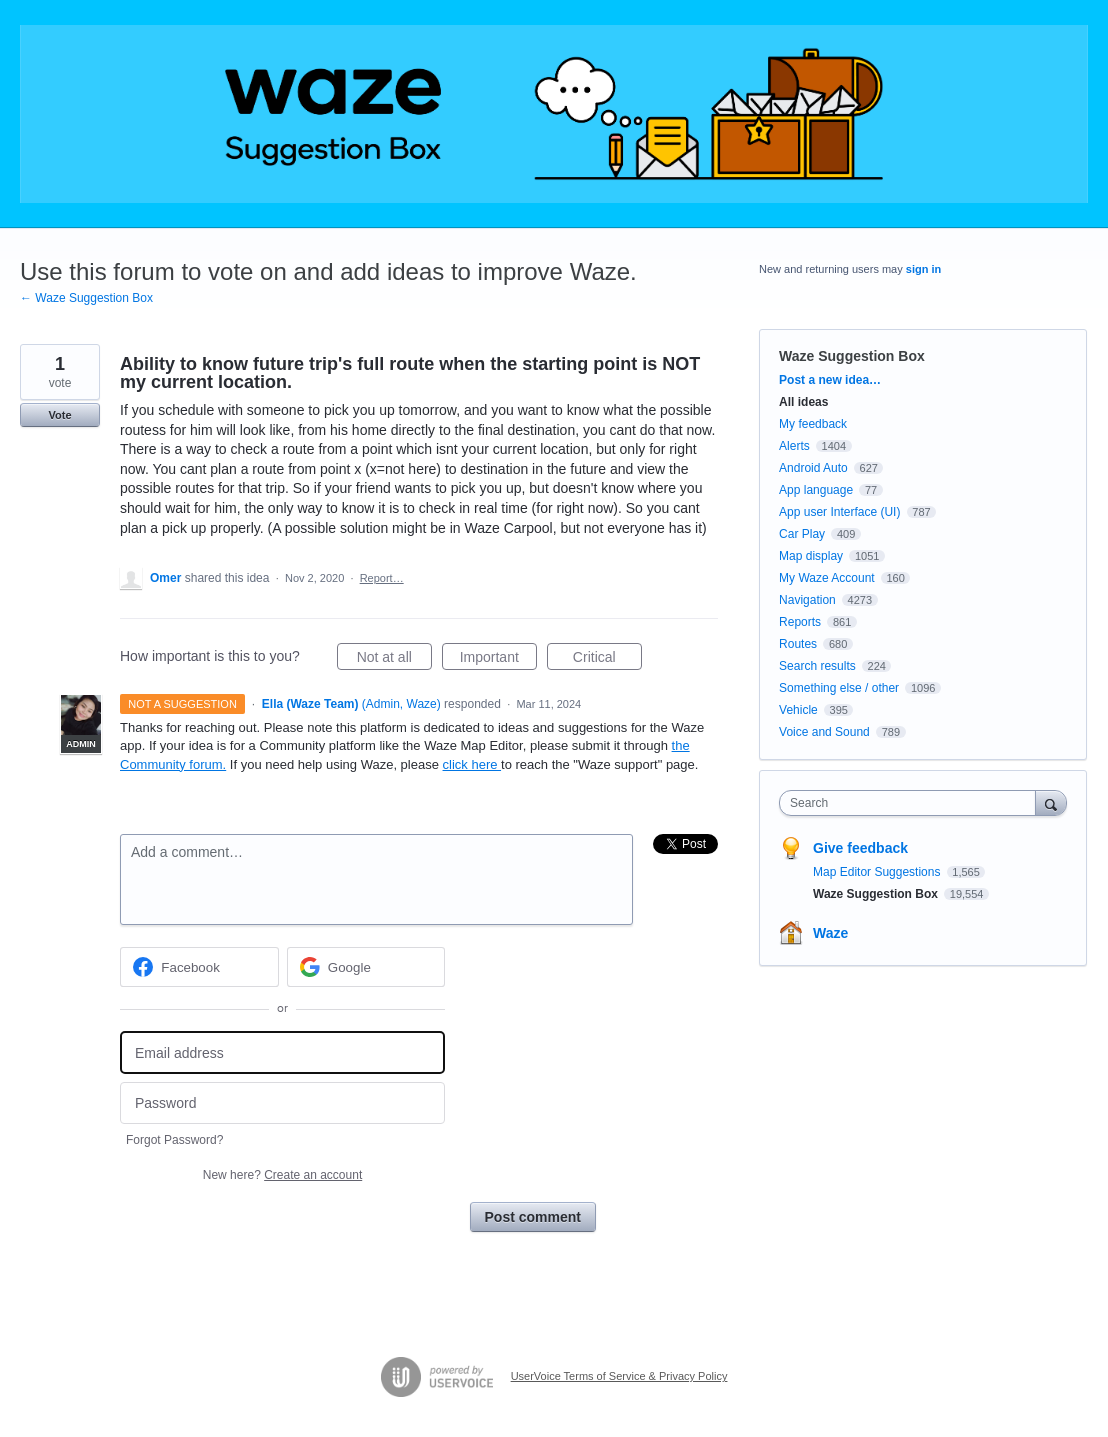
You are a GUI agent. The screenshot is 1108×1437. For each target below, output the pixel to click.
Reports (800, 622)
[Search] (1051, 802)
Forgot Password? (174, 1140)
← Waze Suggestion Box (86, 298)
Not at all (394, 660)
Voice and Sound (824, 732)
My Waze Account (827, 578)
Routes (798, 644)
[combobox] (912, 803)
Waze (830, 933)
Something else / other (839, 688)
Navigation (807, 600)
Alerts (794, 446)
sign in (923, 269)
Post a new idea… (830, 380)
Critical (607, 660)
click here (472, 764)
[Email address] (282, 1052)
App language (816, 490)
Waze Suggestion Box (852, 356)
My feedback (813, 424)
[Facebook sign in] (199, 967)
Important (498, 660)
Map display (811, 556)
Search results (817, 666)
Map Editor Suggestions (878, 872)
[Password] (282, 1103)
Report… (382, 578)
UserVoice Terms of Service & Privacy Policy (619, 1376)
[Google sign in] (366, 967)
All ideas (803, 402)
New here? (282, 1175)
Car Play (802, 534)
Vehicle (798, 710)
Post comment (533, 1217)
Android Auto (813, 468)
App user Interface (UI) (839, 512)
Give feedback (860, 848)
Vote (59, 415)
